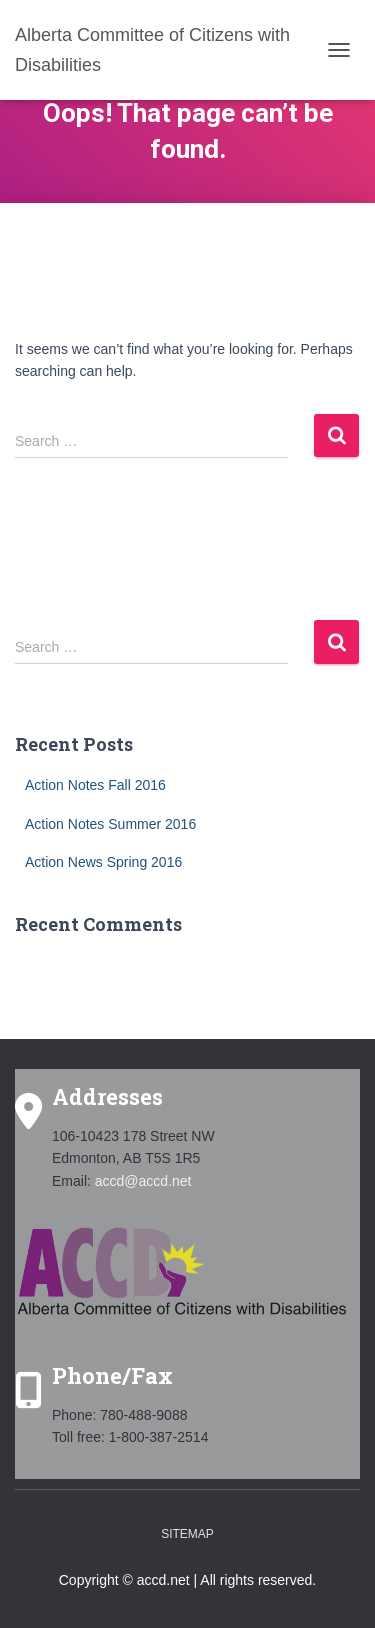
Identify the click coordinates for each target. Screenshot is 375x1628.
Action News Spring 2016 (103, 862)
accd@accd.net (143, 1181)
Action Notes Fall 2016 (95, 785)
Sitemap (187, 1534)
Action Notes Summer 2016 (110, 824)
